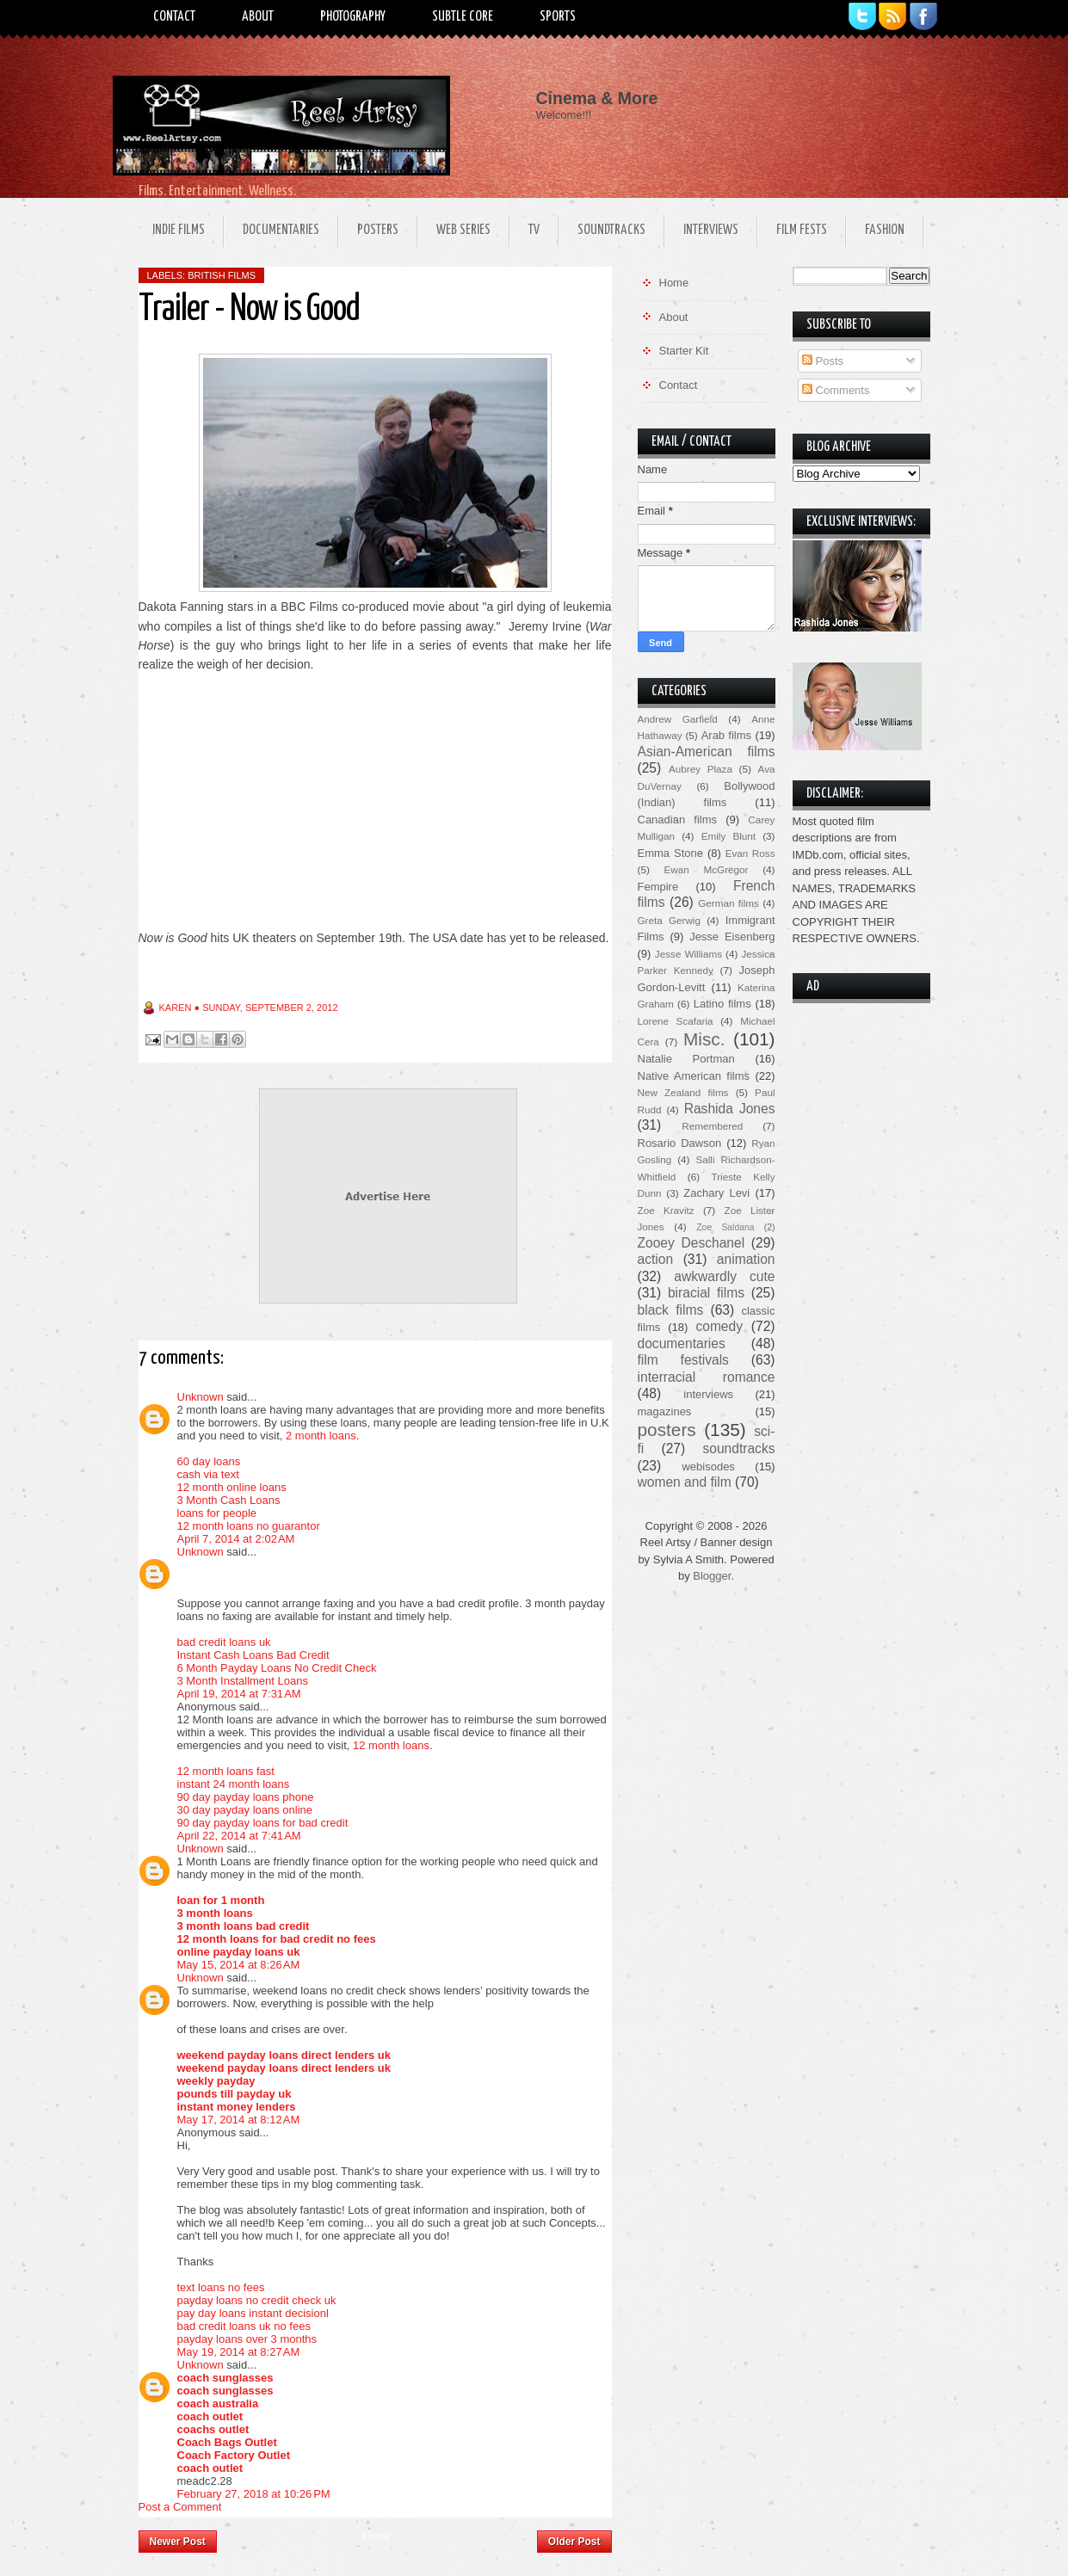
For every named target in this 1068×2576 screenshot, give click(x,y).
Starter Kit (684, 350)
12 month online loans (232, 1487)
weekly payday (216, 2080)
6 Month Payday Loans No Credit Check (277, 1667)
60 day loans (209, 1461)
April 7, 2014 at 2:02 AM (236, 1538)
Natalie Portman (686, 1058)
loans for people (217, 1513)
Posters (377, 230)
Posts (822, 360)
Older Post (574, 2542)
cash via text (208, 1474)
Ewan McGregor (706, 869)
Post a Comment (180, 2506)
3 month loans (215, 1913)
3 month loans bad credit (243, 1926)
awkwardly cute (724, 1276)
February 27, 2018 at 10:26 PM (253, 2493)
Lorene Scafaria (675, 1020)
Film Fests (801, 230)
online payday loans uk (238, 1951)
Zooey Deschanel (691, 1243)
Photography (353, 16)
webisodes (708, 1466)
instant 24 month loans (233, 1784)
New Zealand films (683, 1092)
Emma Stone (670, 853)
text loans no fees (221, 2287)
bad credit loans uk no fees (244, 2326)
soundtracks (738, 1448)
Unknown (200, 1396)
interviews (708, 1394)
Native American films (694, 1075)
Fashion (884, 230)
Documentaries (281, 230)
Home (377, 2536)
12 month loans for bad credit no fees (276, 1938)
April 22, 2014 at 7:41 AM (239, 1835)
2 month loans (321, 1435)
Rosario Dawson (680, 1143)
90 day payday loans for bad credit (263, 1822)
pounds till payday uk (234, 2093)
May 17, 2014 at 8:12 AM (238, 2119)
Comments (835, 390)
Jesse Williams (688, 953)
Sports (558, 16)
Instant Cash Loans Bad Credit (253, 1655)
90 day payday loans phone (245, 1796)
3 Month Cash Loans (229, 1500)
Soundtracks (611, 230)
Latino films (722, 1003)
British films (222, 275)
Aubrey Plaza (700, 768)
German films (728, 903)
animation (746, 1259)
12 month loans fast (226, 1771)
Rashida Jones (729, 1108)
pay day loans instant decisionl (253, 2313)
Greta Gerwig (669, 920)
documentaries (681, 1343)
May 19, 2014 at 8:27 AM (238, 2351)
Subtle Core (462, 16)
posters (667, 1429)
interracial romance (706, 1377)
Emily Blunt (728, 835)
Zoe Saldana (725, 1227)
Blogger (712, 1575)
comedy (719, 1326)
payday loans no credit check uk (256, 2300)
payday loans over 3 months (247, 2339)
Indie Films (178, 230)
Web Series (463, 230)
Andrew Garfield (678, 718)
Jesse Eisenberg (732, 936)
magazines (665, 1411)
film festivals (683, 1360)
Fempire (658, 886)
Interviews (710, 230)
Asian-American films (706, 751)
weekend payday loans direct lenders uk (284, 2055)
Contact (174, 16)
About (258, 16)
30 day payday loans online (245, 1809)
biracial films (706, 1292)
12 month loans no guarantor (248, 1525)
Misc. (704, 1039)
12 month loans (391, 1745)
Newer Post (178, 2542)
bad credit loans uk (224, 1642)
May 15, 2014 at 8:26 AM (238, 1964)
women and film (685, 1482)
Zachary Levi (716, 1192)
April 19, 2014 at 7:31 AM (239, 1693)
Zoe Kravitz (666, 1210)
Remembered (712, 1125)
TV (534, 230)
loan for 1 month (221, 1900)
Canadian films (678, 819)
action (656, 1259)
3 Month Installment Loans (242, 1680)
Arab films (726, 735)
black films (671, 1310)
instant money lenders (236, 2106)
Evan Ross (750, 853)
